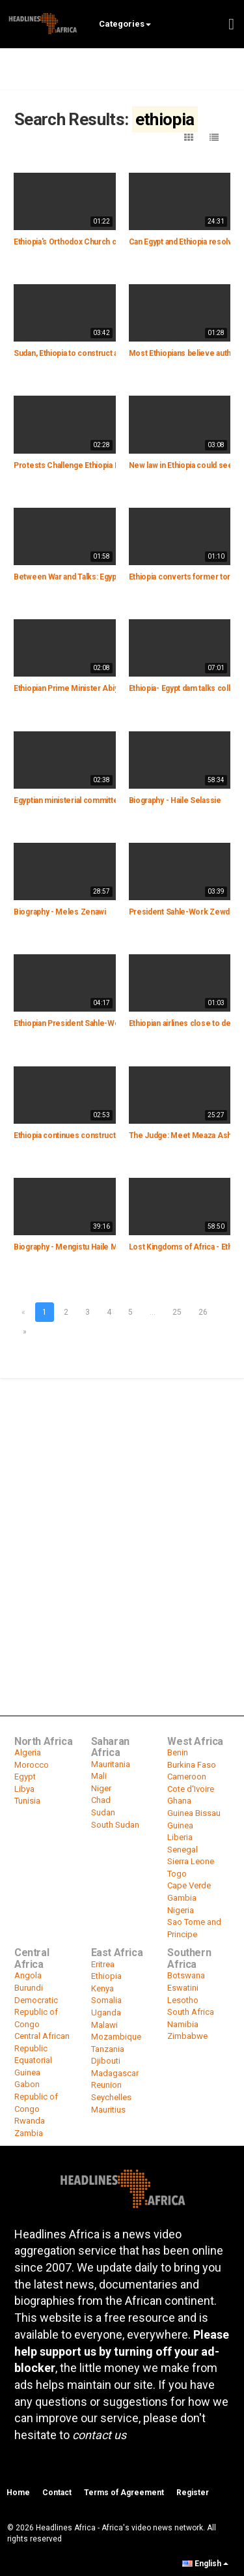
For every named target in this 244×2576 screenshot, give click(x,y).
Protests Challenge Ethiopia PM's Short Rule (92, 465)
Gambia (182, 1898)
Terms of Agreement (124, 2492)
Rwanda (29, 2121)
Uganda (106, 2012)
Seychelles (111, 2097)
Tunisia (27, 1801)
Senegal (182, 1849)
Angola (28, 1975)
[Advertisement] (122, 1508)
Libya (24, 1789)
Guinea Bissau (194, 1813)
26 (203, 1312)
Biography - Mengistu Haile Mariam (75, 1246)
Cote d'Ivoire (190, 1789)
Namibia (182, 2024)
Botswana (186, 1975)
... (153, 1312)
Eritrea (103, 1964)
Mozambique (116, 2037)
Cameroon (186, 1776)
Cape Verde (189, 1885)
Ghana (179, 1801)
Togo (177, 1874)
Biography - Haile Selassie (175, 800)
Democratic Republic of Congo (36, 2012)
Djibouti (105, 2061)
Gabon (27, 2084)
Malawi (104, 2025)
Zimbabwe (187, 2036)
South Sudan (115, 1825)
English (205, 2563)
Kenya (102, 1988)
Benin (177, 1752)
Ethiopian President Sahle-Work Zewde (84, 1023)
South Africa (190, 2012)
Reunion (106, 2085)
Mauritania (110, 1764)
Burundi (28, 1988)
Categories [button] (125, 24)
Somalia (106, 2000)
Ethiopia (106, 1976)
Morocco (31, 1765)
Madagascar (115, 2073)
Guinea (180, 1825)
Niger (101, 1788)
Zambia (28, 2133)
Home (18, 2492)
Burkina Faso (191, 1765)
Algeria (27, 1752)
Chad (101, 1800)
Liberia (180, 1837)
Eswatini (182, 1988)
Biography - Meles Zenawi (60, 911)
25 (177, 1312)
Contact (57, 2492)
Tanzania (107, 2049)
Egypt (25, 1776)
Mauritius (108, 2110)
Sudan (103, 1812)
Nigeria (180, 1910)
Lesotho (182, 2000)
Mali (99, 1776)
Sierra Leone (190, 1861)
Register (192, 2492)
